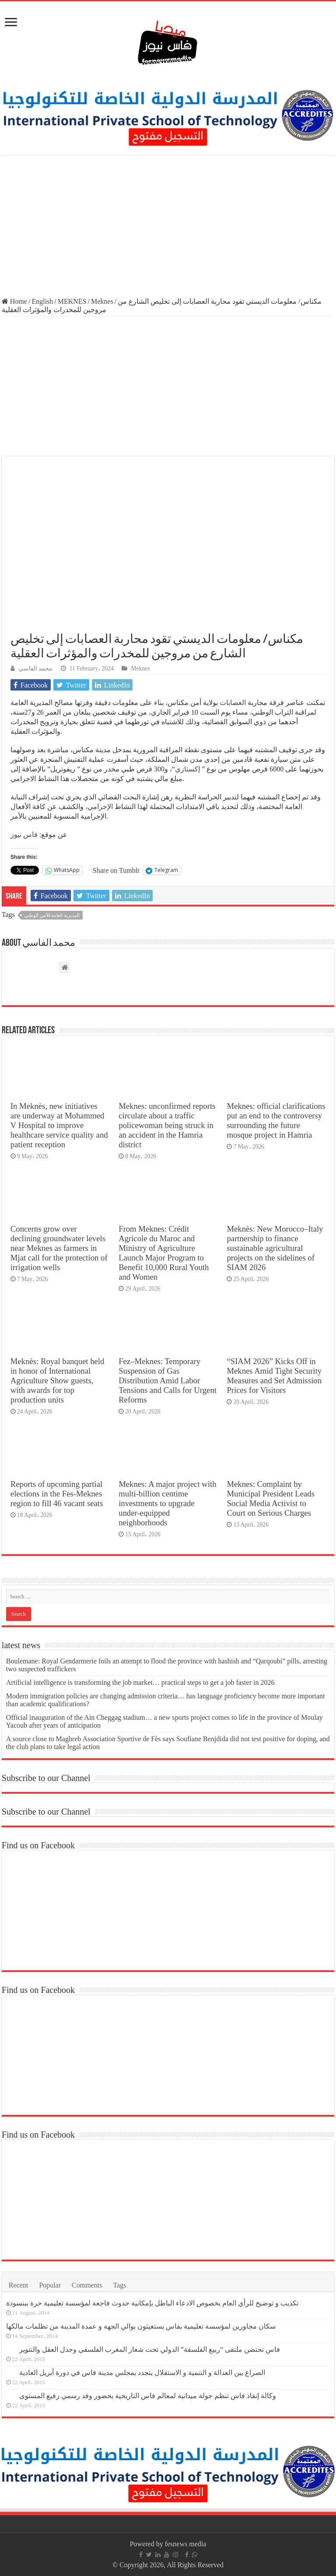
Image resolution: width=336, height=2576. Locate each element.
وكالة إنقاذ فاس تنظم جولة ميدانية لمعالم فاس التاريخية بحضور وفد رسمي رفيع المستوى (147, 2395)
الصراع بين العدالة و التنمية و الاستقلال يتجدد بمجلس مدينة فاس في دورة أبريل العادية (142, 2372)
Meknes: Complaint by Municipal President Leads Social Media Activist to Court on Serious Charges (271, 1498)
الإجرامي (100, 806)
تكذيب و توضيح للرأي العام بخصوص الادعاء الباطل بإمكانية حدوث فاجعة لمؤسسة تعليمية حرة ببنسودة (152, 2303)
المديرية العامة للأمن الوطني (52, 915)
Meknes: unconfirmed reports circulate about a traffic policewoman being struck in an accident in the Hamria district (167, 1125)
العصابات (232, 702)
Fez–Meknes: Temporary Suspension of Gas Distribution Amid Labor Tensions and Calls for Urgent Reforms (168, 1380)
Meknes (102, 301)
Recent (18, 2285)
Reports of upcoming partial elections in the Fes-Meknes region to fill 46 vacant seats (56, 1493)
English (42, 301)
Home (14, 301)
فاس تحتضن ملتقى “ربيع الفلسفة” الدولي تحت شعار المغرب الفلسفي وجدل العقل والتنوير (149, 2349)
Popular (50, 2285)
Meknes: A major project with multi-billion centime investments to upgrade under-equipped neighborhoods (167, 1503)
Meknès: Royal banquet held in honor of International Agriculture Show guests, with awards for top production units (57, 1380)
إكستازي (187, 769)
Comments (87, 2285)
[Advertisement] (168, 227)
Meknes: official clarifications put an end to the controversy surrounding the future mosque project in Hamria (276, 1120)
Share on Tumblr (116, 870)
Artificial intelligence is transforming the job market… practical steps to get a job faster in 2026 (140, 1682)
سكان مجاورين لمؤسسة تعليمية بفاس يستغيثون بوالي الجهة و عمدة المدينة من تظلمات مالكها (141, 2326)
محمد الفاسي (35, 668)
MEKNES (72, 301)
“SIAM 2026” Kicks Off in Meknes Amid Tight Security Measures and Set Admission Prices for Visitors (274, 1376)
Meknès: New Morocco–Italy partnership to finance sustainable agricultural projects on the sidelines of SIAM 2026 (275, 1248)
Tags (119, 2285)
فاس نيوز (24, 834)
